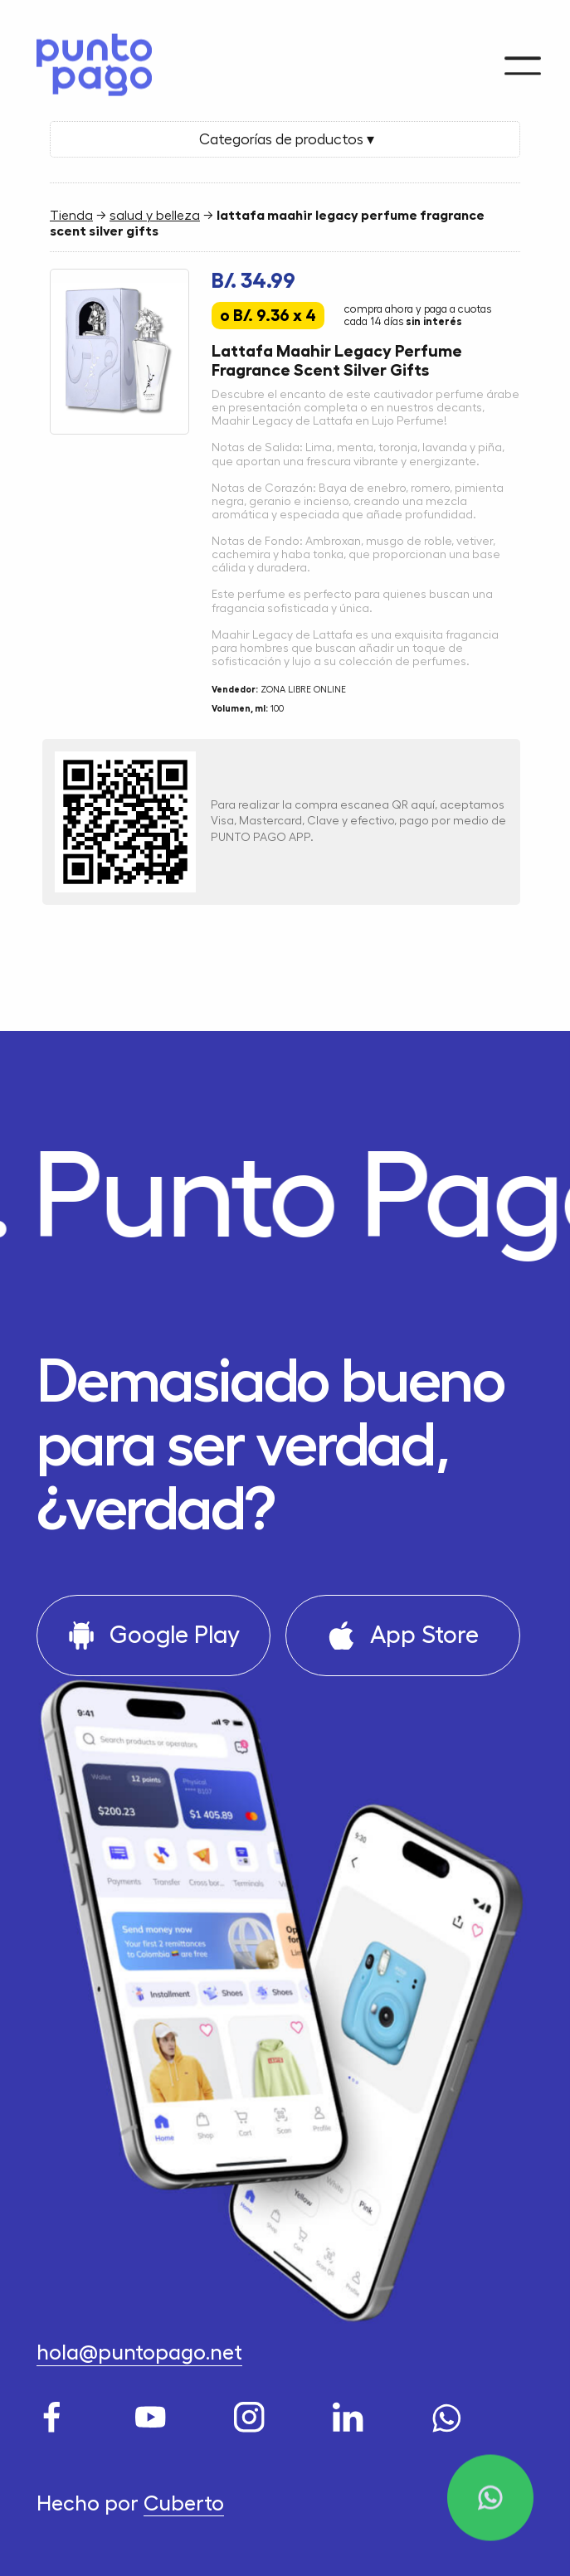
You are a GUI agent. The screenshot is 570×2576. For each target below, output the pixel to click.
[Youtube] (154, 2413)
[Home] (86, 60)
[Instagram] (253, 2413)
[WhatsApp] (450, 2413)
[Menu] (522, 56)
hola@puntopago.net (139, 2353)
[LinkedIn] (352, 2413)
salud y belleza (155, 215)
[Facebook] (56, 2413)
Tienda (71, 215)
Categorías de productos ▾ (285, 139)
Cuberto (184, 2504)
